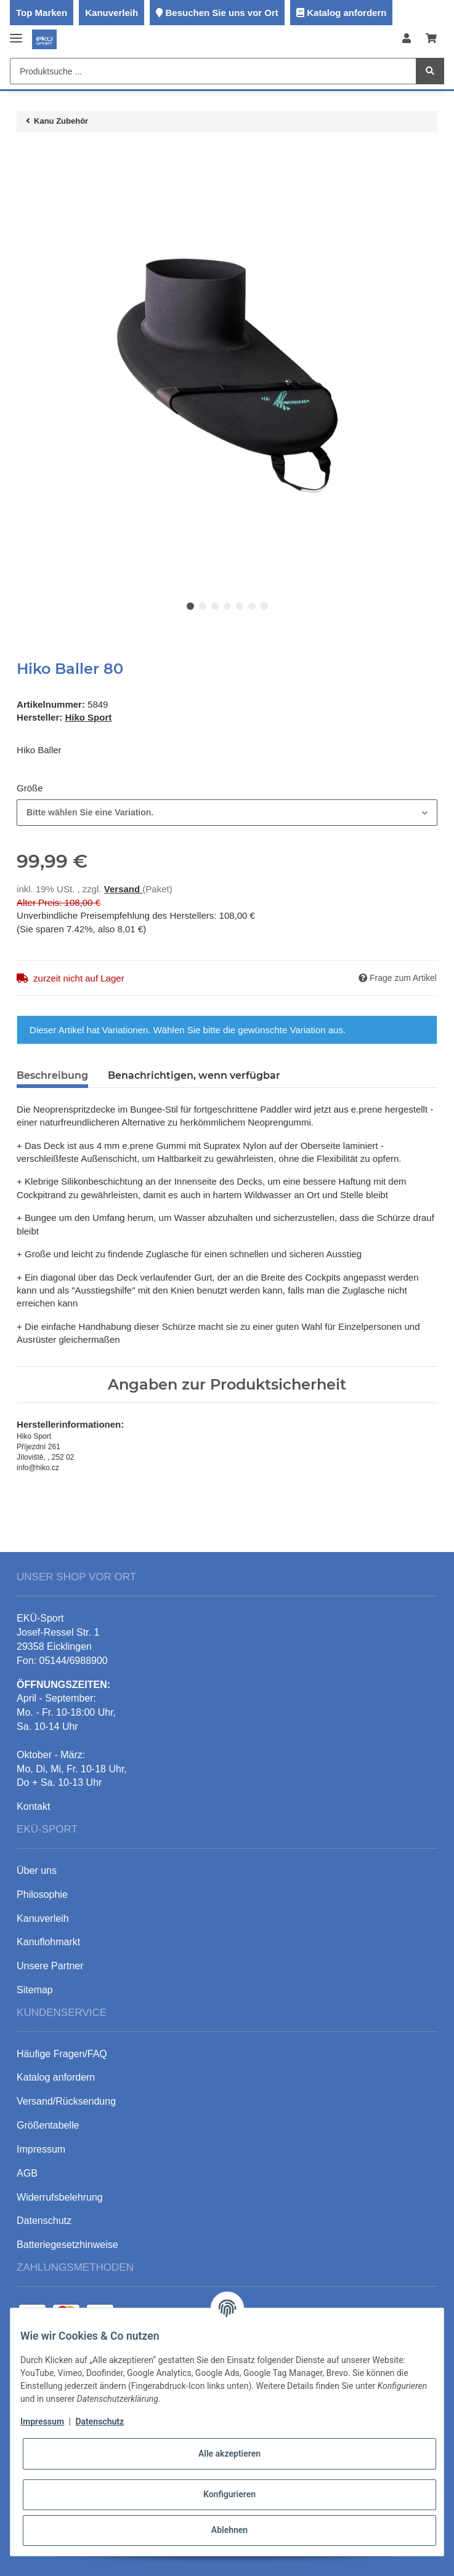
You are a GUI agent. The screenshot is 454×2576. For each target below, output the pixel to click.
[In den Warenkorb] (26, 154)
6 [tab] (252, 606)
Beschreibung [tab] (52, 1075)
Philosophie (42, 1894)
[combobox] (227, 812)
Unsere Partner (50, 1966)
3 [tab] (215, 606)
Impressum (42, 2421)
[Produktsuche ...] (213, 71)
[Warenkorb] (431, 39)
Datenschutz (99, 2421)
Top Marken (41, 12)
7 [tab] (264, 606)
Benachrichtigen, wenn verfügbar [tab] (194, 1075)
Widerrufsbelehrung (60, 2197)
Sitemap (35, 1990)
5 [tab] (239, 606)
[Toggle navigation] (16, 33)
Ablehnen (229, 2530)
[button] (406, 39)
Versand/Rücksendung (66, 2101)
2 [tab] (202, 606)
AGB (27, 2173)
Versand (123, 889)
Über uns (37, 1870)
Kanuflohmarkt (48, 1942)
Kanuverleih (111, 12)
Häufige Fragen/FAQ (62, 2054)
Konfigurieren (229, 2494)
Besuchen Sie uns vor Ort (221, 12)
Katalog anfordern (346, 12)
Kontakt (33, 1806)
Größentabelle (48, 2125)
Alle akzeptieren (229, 2453)
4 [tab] (227, 606)
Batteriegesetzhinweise (67, 2244)
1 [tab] (190, 606)
